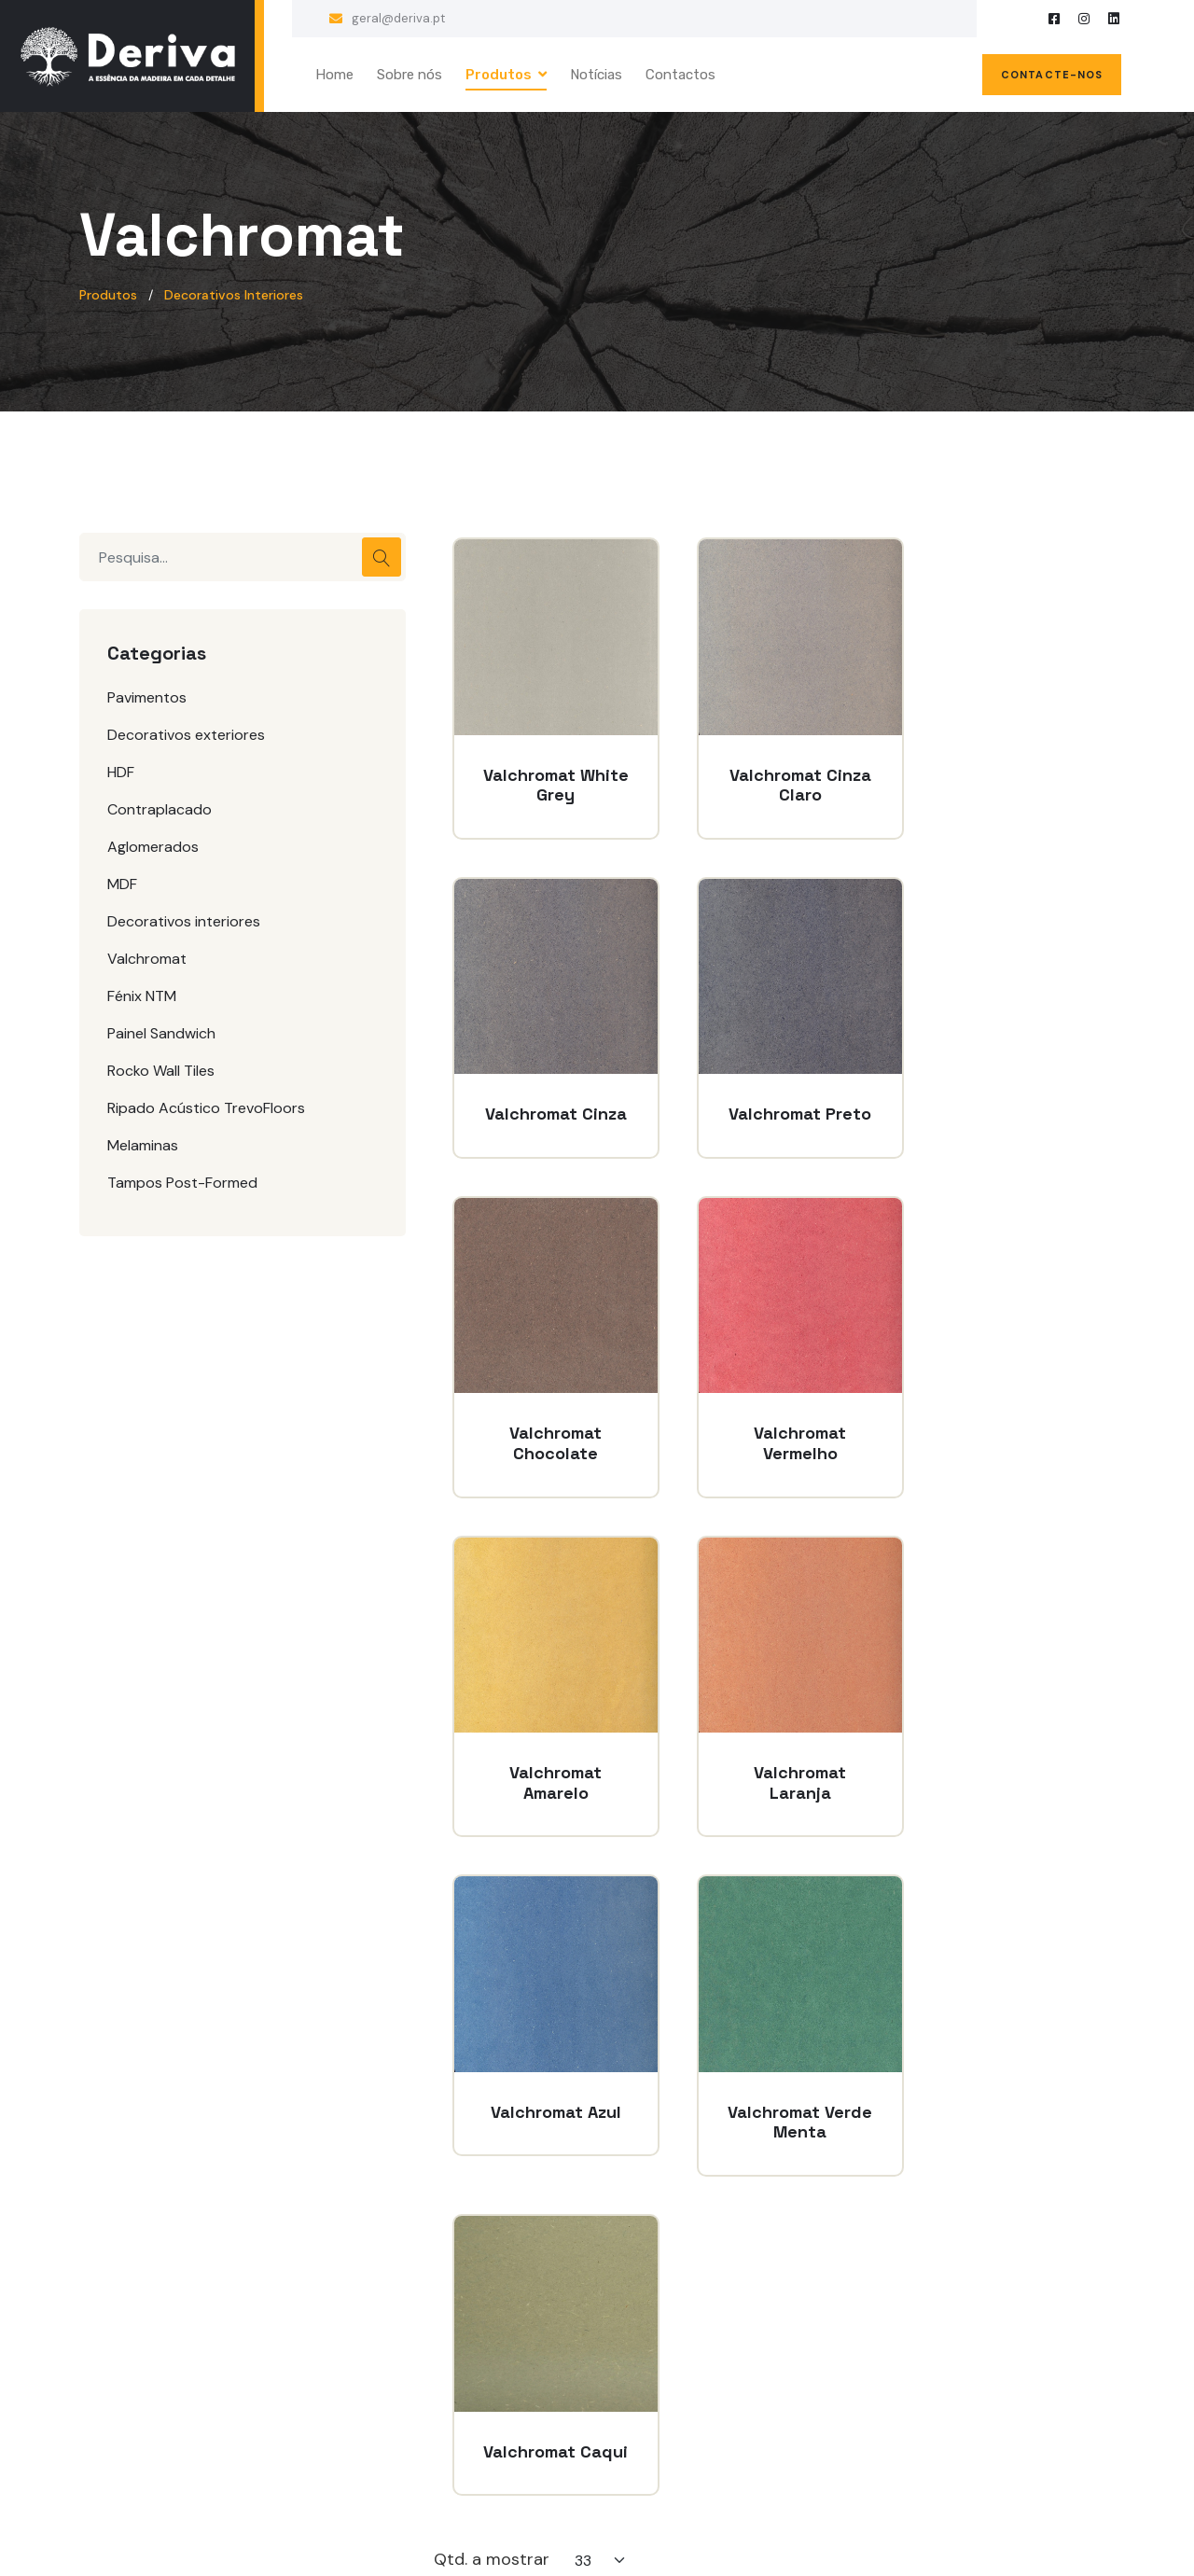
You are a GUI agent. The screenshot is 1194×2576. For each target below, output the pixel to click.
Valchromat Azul (1001, 1413)
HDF (120, 772)
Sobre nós (409, 74)
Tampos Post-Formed (182, 1182)
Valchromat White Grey (547, 768)
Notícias (596, 74)
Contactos (680, 74)
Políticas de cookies (496, 2365)
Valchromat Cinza (1001, 768)
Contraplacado (159, 809)
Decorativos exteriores (186, 735)
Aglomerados (153, 846)
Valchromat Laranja (774, 1413)
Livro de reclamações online (523, 2401)
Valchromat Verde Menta (547, 1736)
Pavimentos (147, 697)
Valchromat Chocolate (774, 1090)
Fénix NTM (141, 996)
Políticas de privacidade (510, 2330)
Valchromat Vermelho (1001, 1090)
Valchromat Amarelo (547, 1413)
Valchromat (147, 958)
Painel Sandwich (161, 1033)
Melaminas (142, 1145)
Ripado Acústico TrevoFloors (206, 1108)
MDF (122, 884)
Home (334, 74)
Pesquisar (381, 557)
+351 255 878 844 (982, 2361)
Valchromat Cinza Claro (774, 768)
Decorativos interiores (183, 921)
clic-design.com (675, 2529)
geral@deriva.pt (398, 18)
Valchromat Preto (547, 1090)
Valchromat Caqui (774, 1736)
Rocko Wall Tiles (161, 1070)
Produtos (498, 74)
